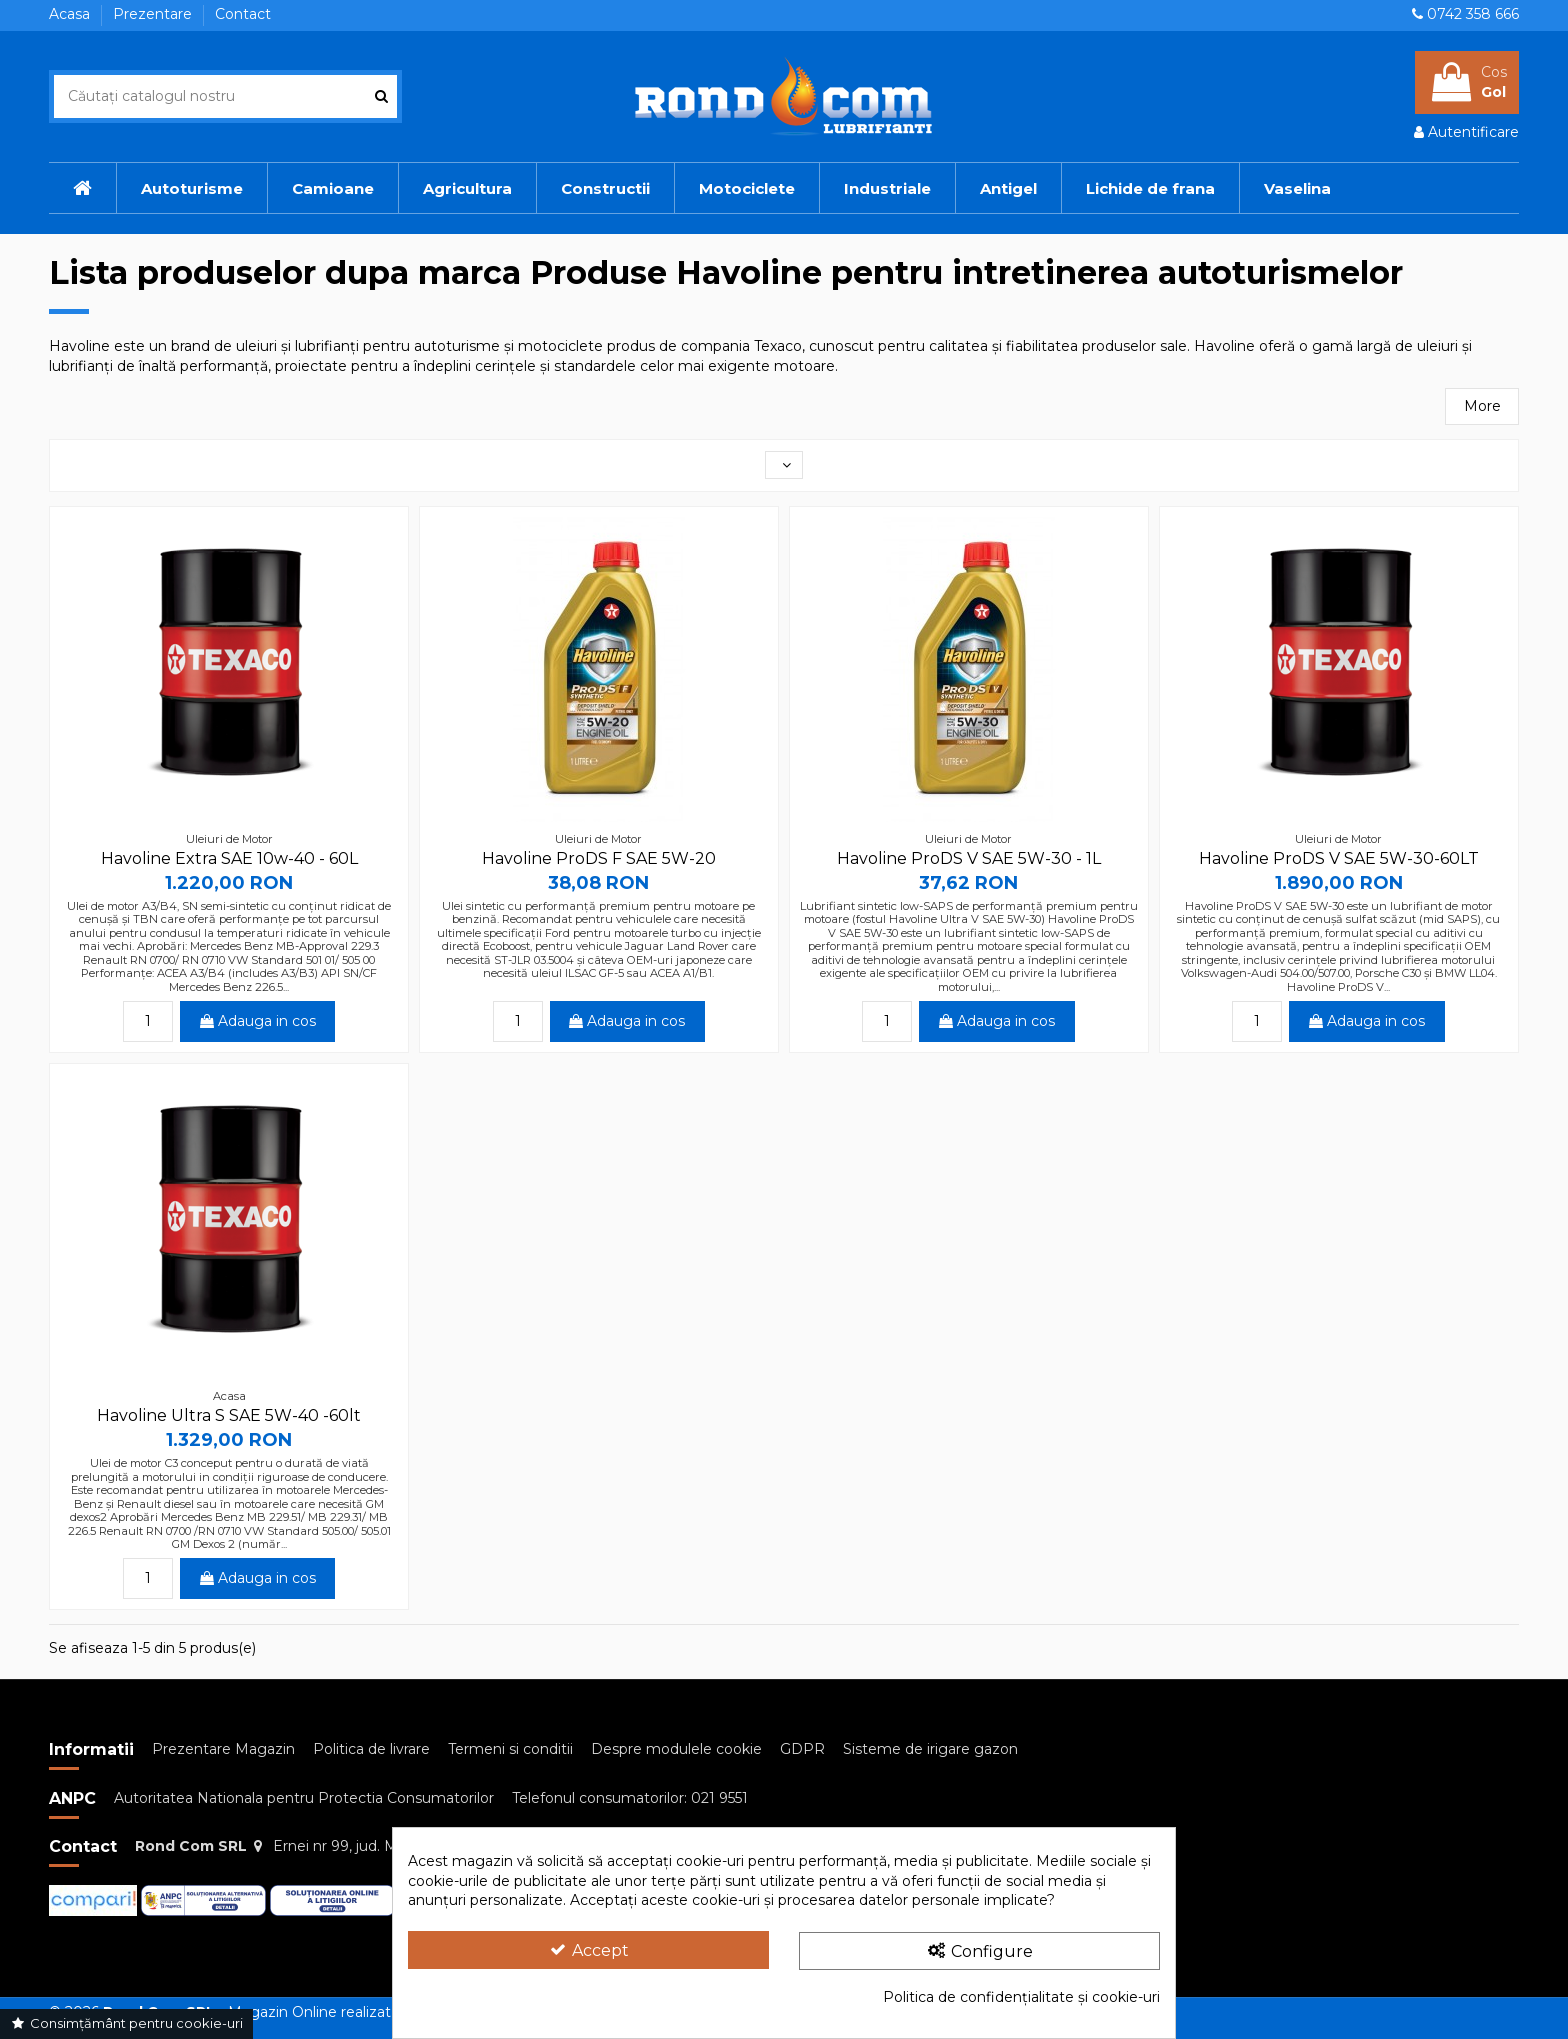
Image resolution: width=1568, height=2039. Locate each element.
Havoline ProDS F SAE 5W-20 (599, 858)
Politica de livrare (371, 1749)
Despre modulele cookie (676, 1749)
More (1482, 406)
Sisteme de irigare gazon (930, 1749)
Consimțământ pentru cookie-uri (126, 2023)
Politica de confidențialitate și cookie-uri (1021, 1997)
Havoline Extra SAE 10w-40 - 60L (229, 858)
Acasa (71, 14)
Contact (243, 14)
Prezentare (154, 14)
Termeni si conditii (510, 1749)
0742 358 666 (1473, 14)
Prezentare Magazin (223, 1749)
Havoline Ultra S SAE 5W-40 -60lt (229, 1415)
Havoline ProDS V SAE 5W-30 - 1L (969, 858)
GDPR (802, 1749)
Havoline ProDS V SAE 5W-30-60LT (1339, 858)
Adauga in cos (258, 1021)
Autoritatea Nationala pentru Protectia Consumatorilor (304, 1798)
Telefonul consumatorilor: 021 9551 (630, 1798)
